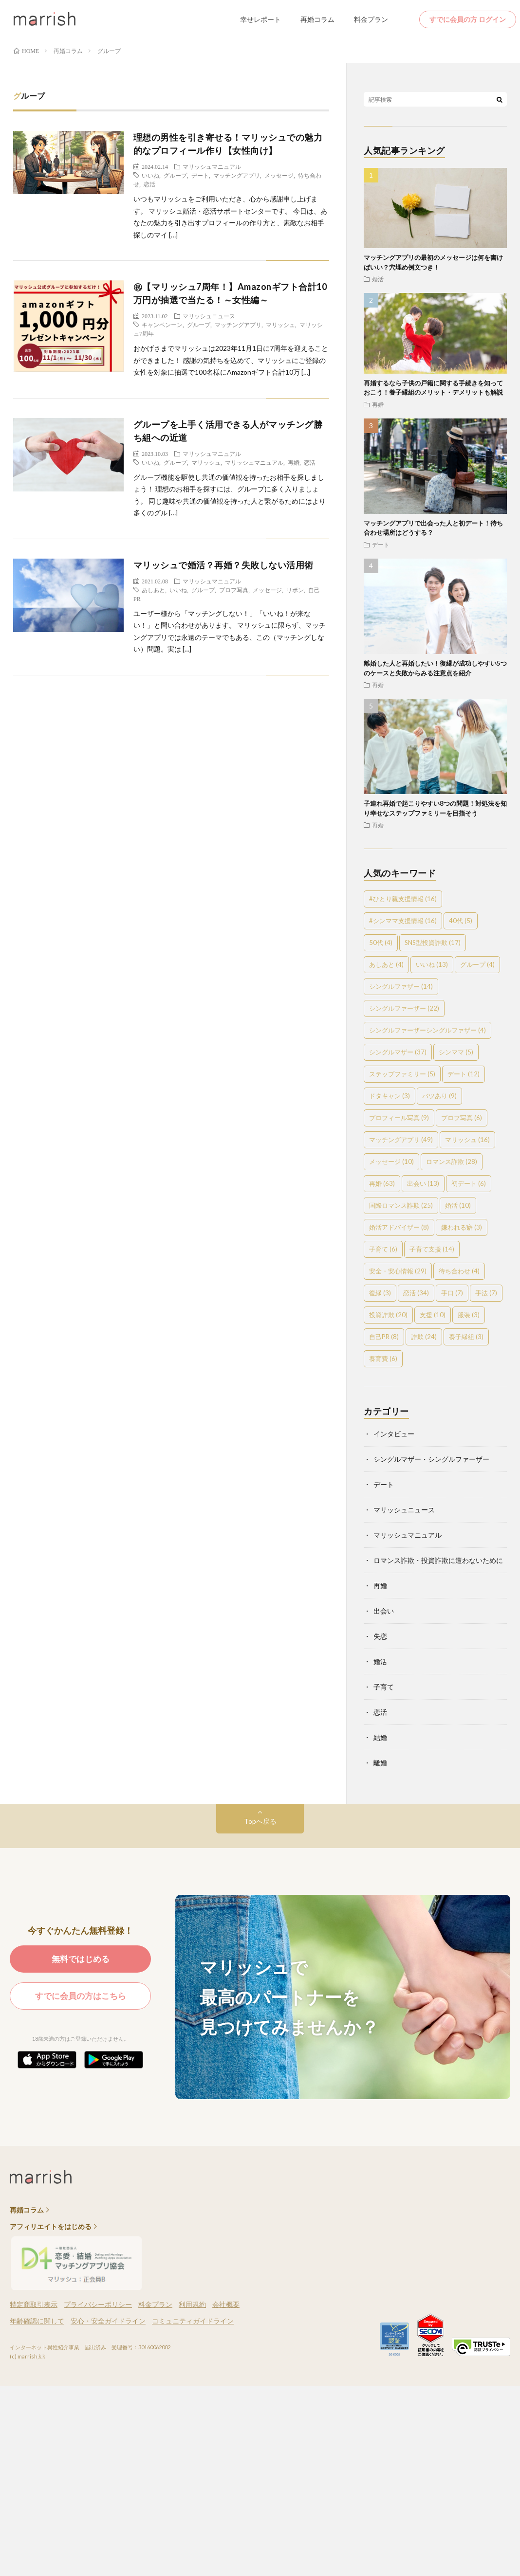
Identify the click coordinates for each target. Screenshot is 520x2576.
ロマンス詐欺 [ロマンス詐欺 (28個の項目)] (451, 1161)
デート (200, 175)
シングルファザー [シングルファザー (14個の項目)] (401, 986)
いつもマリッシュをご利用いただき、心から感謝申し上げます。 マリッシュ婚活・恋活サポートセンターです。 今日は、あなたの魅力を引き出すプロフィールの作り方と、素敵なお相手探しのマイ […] (230, 217)
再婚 (293, 462)
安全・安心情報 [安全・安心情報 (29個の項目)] (398, 1271)
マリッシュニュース (209, 316)
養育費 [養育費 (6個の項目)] (383, 1358)
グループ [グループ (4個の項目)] (477, 964)
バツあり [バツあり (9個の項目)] (439, 1096)
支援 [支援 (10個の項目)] (433, 1315)
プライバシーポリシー (98, 2304)
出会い (383, 1611)
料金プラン (371, 19)
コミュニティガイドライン (193, 2321)
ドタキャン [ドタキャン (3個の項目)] (389, 1096)
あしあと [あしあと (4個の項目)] (386, 964)
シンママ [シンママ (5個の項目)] (456, 1052)
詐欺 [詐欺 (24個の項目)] (424, 1337)
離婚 (380, 1763)
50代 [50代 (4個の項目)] (380, 942)
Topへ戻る (260, 1821)
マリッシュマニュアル (212, 166)
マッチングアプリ (236, 175)
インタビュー (393, 1434)
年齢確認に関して (37, 2321)
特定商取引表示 (33, 2304)
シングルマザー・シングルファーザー (431, 1459)
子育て (383, 1687)
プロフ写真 (233, 590)
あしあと (153, 590)
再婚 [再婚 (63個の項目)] (382, 1183)
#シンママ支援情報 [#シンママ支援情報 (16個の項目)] (403, 921)
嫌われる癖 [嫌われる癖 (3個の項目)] (461, 1227)
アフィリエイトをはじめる (51, 2226)
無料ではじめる (81, 1959)
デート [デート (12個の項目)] (463, 1074)
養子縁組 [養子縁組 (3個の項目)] (466, 1337)
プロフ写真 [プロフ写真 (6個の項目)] (461, 1118)
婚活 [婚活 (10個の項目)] (458, 1205)
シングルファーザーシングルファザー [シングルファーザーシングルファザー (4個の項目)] (427, 1030)
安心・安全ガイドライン (108, 2321)
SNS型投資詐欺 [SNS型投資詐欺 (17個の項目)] (433, 942)
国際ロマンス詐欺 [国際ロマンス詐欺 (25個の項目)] (401, 1205)
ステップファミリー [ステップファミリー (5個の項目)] (402, 1074)
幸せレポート (260, 19)
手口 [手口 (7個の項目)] (452, 1293)
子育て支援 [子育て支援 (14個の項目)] (431, 1249)
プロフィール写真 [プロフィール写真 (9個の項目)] (399, 1118)
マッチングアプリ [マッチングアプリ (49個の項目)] (401, 1139)
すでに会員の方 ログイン (467, 19)
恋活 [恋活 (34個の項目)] (416, 1293)
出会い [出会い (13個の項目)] (423, 1183)
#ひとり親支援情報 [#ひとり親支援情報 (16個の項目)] (403, 899)
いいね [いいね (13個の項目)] (432, 964)
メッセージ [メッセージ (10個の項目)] (391, 1161)
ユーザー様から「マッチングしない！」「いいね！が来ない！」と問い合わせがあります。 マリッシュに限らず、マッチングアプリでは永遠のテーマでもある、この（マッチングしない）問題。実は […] (229, 631)
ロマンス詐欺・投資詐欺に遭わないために (438, 1560)
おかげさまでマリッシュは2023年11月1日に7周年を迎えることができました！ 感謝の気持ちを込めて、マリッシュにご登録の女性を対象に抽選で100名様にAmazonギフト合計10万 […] (230, 360)
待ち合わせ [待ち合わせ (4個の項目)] (459, 1271)
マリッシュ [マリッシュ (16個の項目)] (467, 1139)
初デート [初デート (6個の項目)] (468, 1183)
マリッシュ (280, 324)
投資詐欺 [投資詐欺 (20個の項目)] (388, 1315)
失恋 (380, 1636)
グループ (175, 175)
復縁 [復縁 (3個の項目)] (380, 1293)
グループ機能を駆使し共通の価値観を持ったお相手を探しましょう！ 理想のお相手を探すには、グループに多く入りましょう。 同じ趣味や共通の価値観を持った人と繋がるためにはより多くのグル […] (229, 495)
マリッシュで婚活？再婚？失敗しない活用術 (223, 565)
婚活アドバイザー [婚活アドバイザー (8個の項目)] (399, 1227)
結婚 (380, 1737)
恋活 (149, 184)
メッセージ (279, 175)
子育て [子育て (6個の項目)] (383, 1249)
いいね (150, 175)
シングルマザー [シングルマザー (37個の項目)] (398, 1052)
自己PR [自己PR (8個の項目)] (384, 1337)
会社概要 (226, 2304)
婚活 (378, 279)
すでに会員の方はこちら (80, 1996)
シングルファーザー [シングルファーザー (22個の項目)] (404, 1008)
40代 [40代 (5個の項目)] (460, 921)
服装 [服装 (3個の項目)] (469, 1315)
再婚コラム (317, 19)
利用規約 (192, 2304)
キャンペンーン (162, 324)
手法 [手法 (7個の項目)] (486, 1293)
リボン (295, 590)
